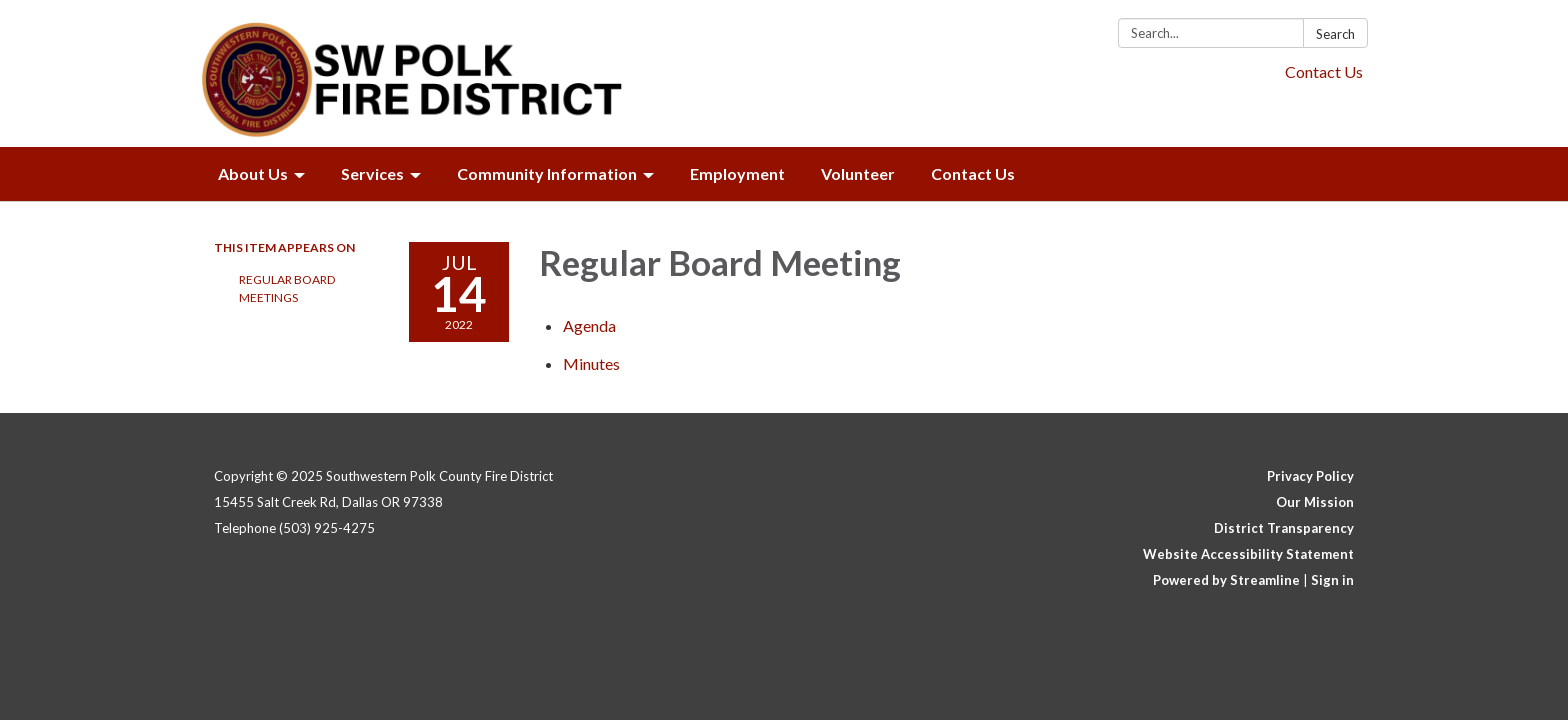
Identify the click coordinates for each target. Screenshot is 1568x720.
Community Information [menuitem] (547, 173)
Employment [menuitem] (737, 173)
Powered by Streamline (1226, 580)
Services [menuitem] (372, 173)
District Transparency (1284, 528)
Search (1335, 34)
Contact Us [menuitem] (973, 173)
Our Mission (1315, 502)
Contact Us (1324, 71)
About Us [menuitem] (253, 173)
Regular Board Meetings (287, 288)
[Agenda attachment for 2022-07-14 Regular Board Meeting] (589, 325)
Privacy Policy (1310, 476)
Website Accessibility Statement (1248, 554)
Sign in (1332, 580)
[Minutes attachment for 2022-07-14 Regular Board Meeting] (591, 363)
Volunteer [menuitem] (858, 173)
